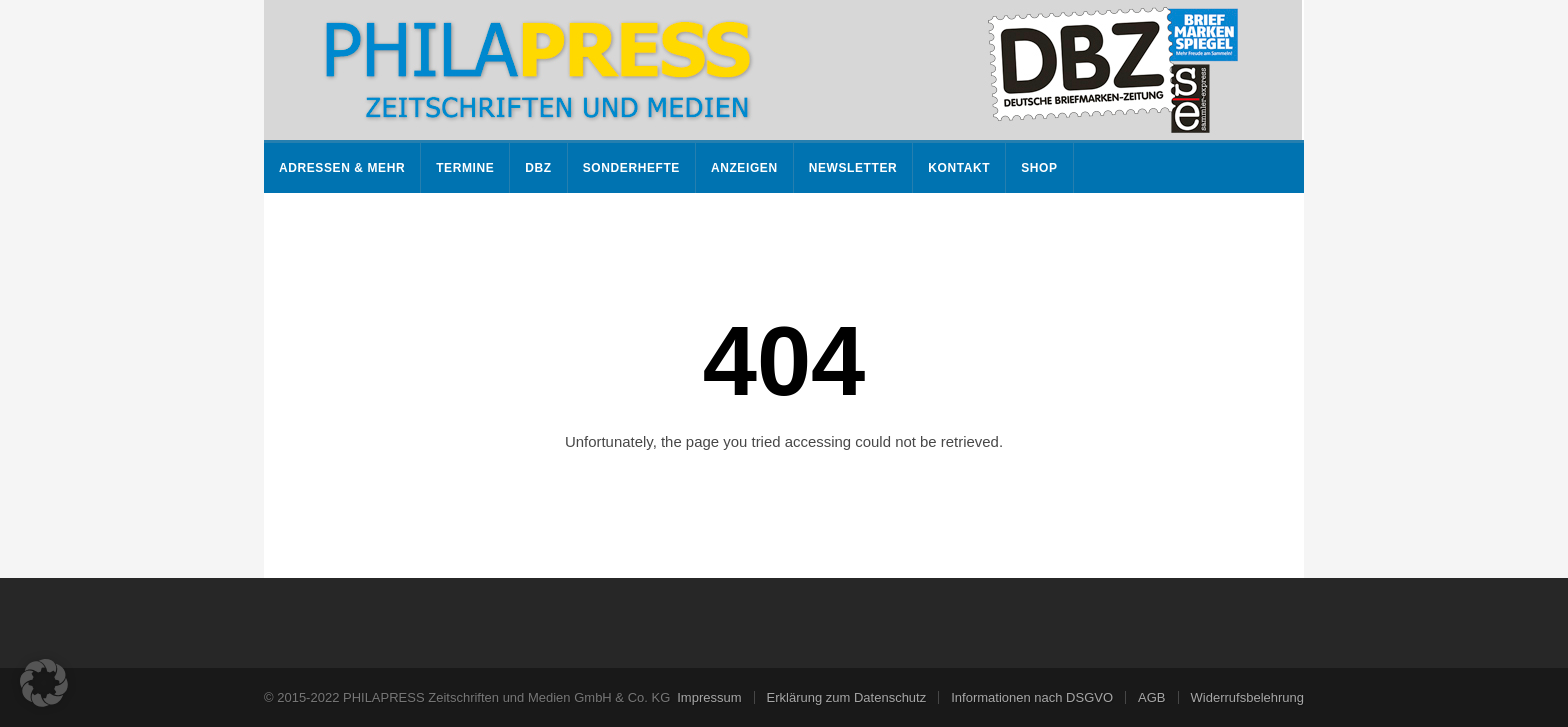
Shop (1039, 168)
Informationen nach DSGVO (1032, 697)
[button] (44, 683)
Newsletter (853, 168)
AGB (1151, 697)
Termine (465, 168)
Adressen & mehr (342, 168)
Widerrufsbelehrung (1247, 697)
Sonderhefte (631, 168)
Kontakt (959, 168)
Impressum (709, 697)
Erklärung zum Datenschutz (847, 697)
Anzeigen (744, 168)
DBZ (538, 168)
